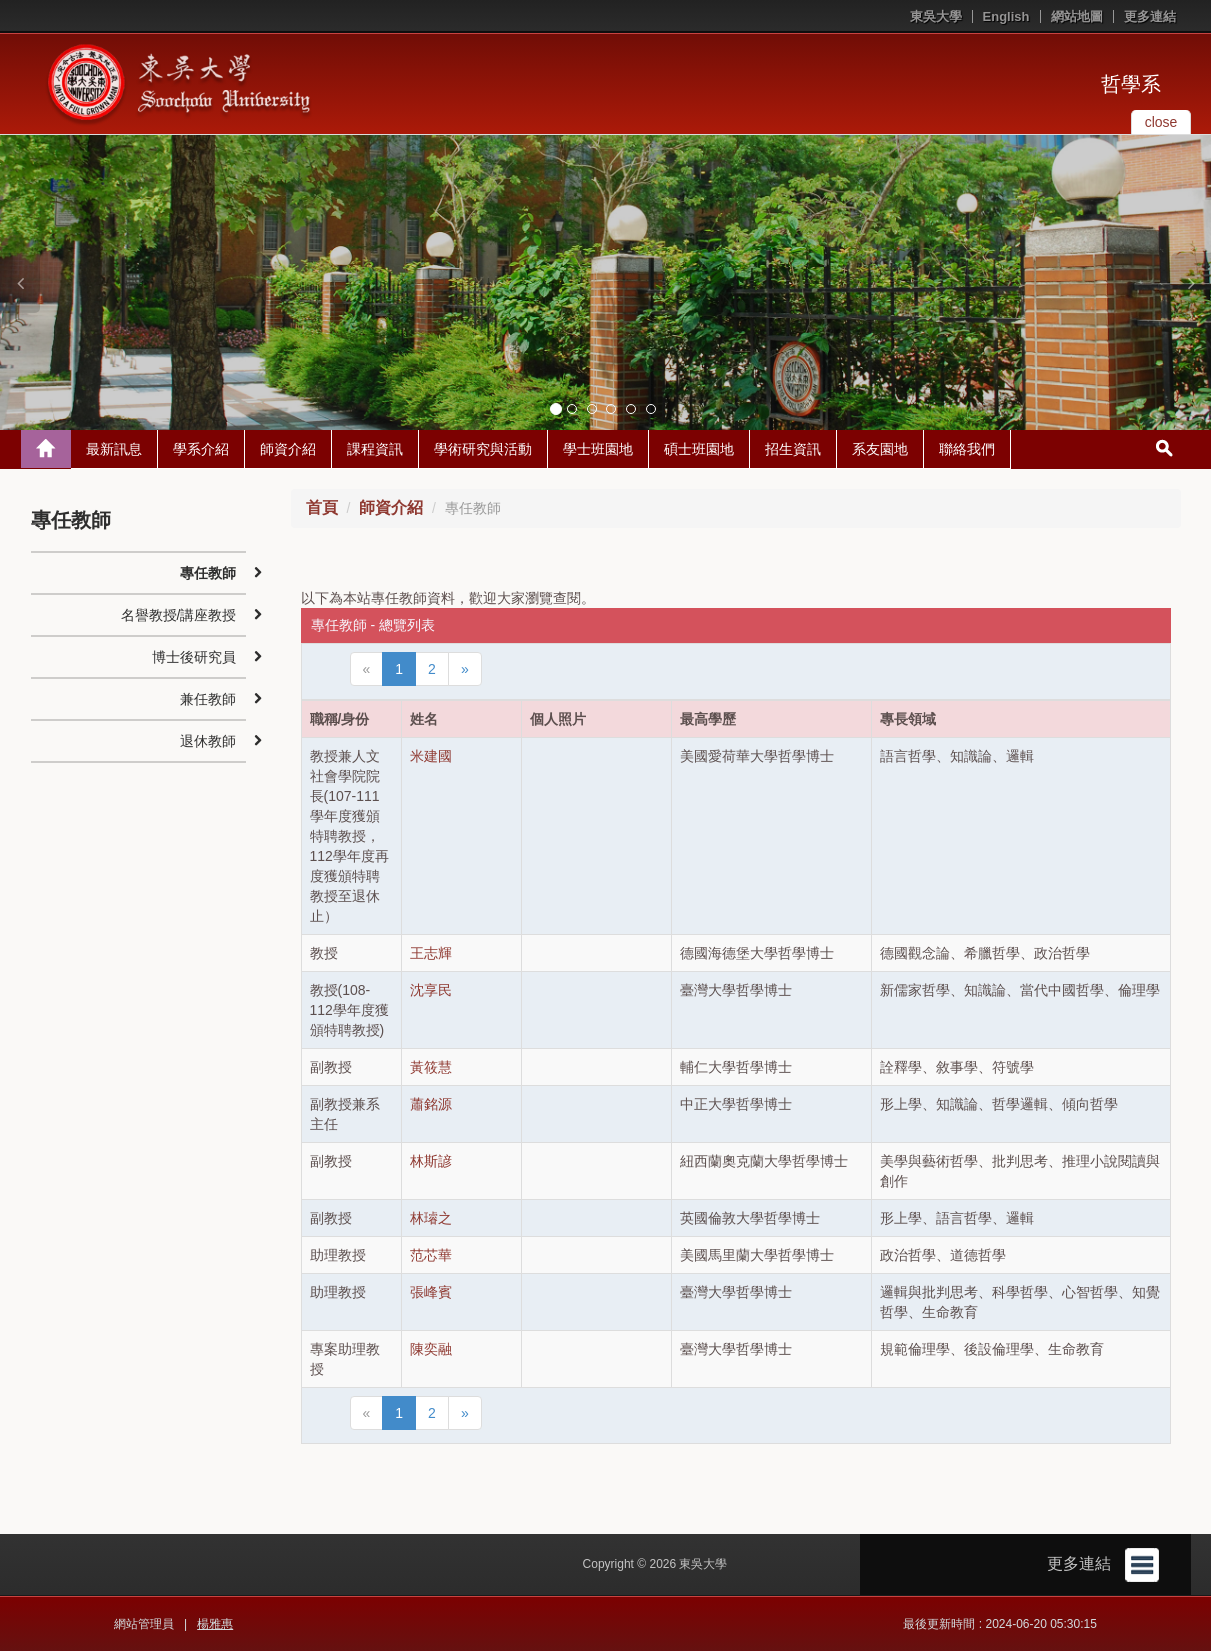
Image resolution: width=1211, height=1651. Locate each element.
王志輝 (431, 953)
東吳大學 (936, 16)
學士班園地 (598, 449)
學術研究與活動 (483, 449)
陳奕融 (431, 1349)
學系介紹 (201, 449)
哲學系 (1131, 84)
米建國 (431, 756)
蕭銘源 (431, 1104)
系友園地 (880, 449)
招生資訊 (793, 449)
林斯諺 (431, 1161)
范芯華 (431, 1255)
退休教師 (208, 741)
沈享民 (431, 990)
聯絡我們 (967, 449)
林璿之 (431, 1218)
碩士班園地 (699, 449)
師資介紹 (288, 449)
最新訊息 (114, 449)
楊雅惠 (215, 1624)
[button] (20, 283)
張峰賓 (431, 1292)
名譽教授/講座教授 (179, 615)
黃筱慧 (431, 1067)
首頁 (322, 507)
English (1006, 16)
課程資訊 (375, 449)
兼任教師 (208, 699)
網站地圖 (1077, 16)
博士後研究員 (194, 657)
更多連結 (1150, 16)
